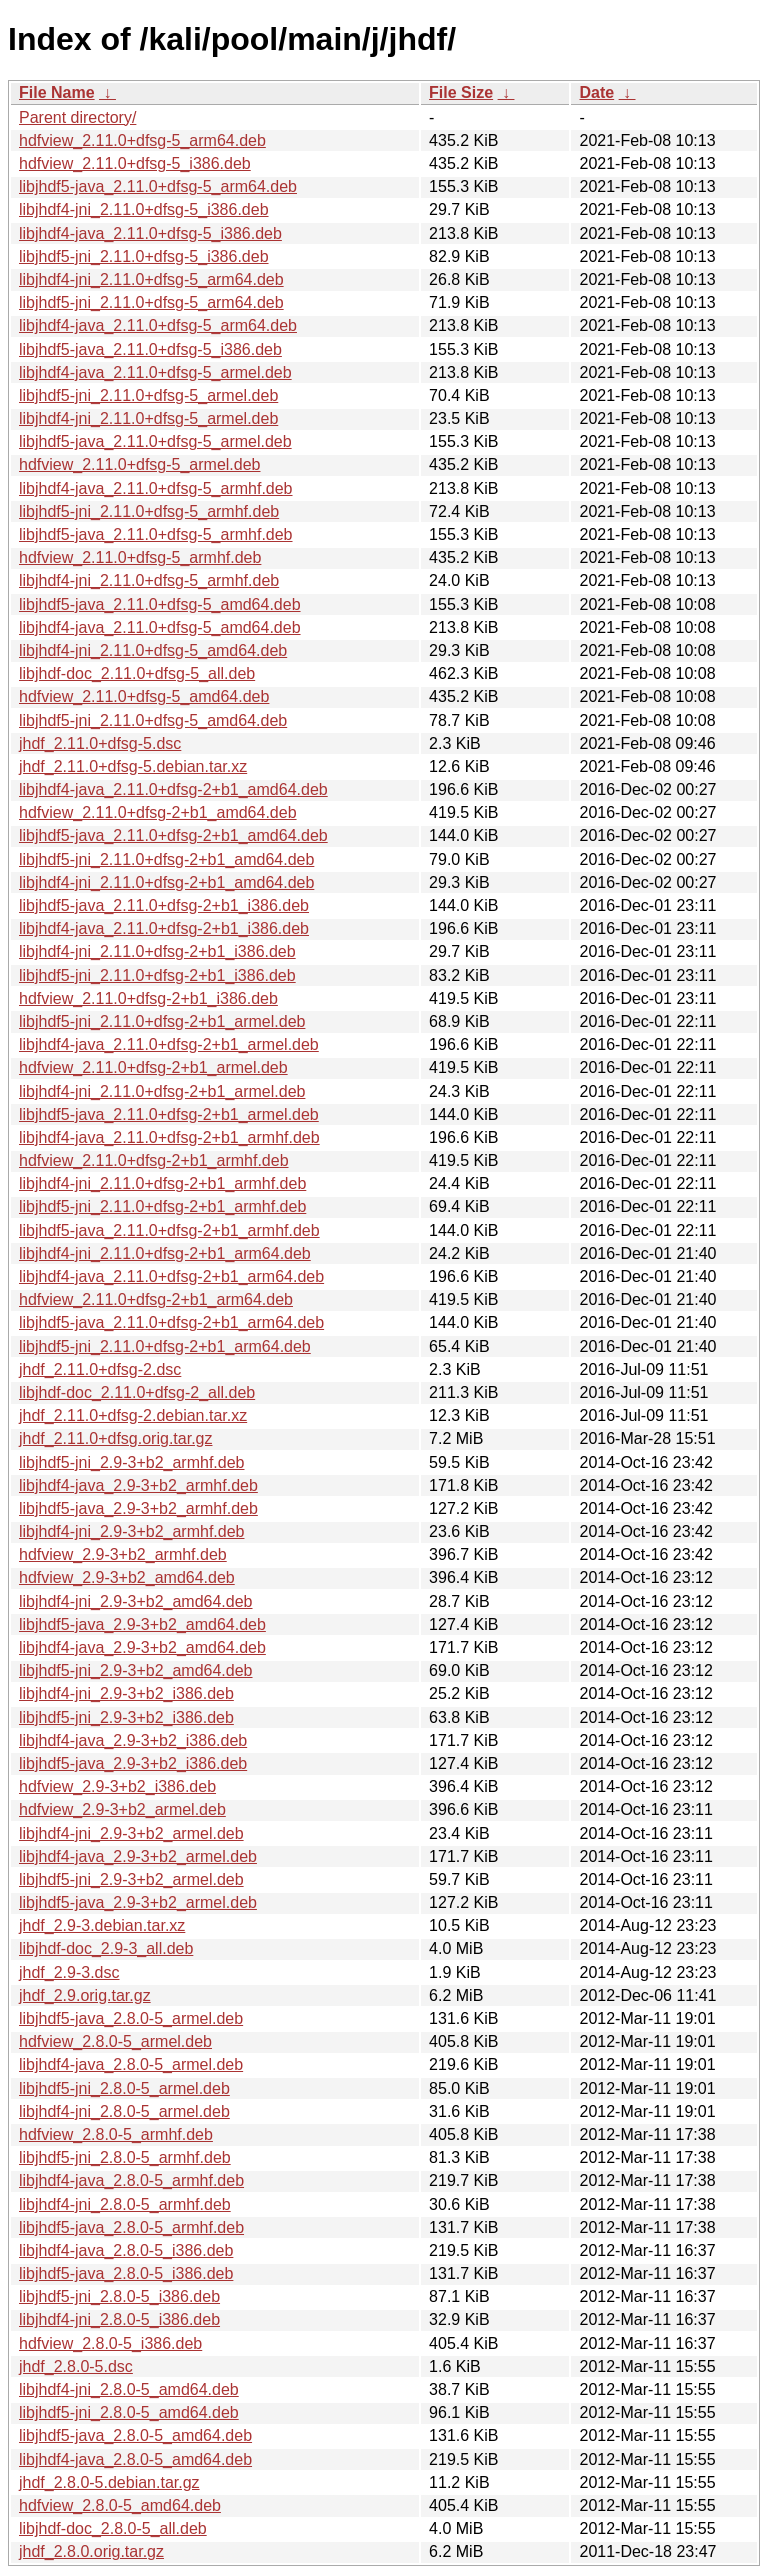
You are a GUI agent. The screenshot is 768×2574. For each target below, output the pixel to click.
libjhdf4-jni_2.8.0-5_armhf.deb (125, 2204)
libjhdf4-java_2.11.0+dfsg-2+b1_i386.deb (164, 928)
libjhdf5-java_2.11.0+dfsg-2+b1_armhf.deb (169, 1230)
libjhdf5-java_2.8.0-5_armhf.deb (131, 2227)
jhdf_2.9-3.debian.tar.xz (102, 1925)
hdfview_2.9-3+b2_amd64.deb (127, 1577)
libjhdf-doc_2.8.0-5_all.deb (113, 2528)
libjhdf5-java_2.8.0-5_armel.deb (131, 2018)
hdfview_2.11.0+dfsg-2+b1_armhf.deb (154, 1160)
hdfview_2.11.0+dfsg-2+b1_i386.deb (148, 998)
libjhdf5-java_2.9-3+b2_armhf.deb (138, 1508)
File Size (461, 92)
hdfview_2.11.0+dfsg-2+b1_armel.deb (153, 1067)
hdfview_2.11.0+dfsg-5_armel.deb (140, 464)
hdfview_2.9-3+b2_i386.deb (117, 1786)
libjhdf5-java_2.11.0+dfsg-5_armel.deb (155, 441)
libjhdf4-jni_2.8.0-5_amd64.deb (129, 2389)
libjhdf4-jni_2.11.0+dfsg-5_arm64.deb (151, 279)
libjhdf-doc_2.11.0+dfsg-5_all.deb (137, 673)
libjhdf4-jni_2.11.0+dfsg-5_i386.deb (144, 209)
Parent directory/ (77, 117)
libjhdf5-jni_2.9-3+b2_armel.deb (131, 1879)
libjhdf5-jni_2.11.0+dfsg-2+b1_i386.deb (157, 975)
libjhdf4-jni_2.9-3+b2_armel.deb (131, 1833)
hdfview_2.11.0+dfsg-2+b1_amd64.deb (158, 812)
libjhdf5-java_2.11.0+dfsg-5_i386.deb (150, 349)
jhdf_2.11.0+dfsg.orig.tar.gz (115, 1438)
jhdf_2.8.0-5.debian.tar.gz (109, 2482)
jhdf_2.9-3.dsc (69, 1972)
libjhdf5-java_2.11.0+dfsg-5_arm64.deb (158, 186)
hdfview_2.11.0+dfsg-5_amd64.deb (144, 696)
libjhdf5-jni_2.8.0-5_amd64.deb (129, 2412)
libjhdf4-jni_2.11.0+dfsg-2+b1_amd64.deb (166, 882)
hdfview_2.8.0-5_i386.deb (110, 2343)
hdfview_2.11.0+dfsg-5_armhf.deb (140, 557)
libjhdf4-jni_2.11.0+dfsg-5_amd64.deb (153, 650)
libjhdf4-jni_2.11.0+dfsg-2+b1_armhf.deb (162, 1183)
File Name (57, 92)
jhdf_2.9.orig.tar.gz (85, 1995)
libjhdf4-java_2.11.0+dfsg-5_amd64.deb (160, 627)
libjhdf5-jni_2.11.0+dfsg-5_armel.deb (148, 395)
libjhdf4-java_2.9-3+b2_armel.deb (138, 1856)
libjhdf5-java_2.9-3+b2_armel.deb (138, 1902)
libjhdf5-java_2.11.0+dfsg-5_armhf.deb (156, 534)
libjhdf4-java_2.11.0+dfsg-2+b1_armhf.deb (169, 1137)
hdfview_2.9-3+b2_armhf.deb (123, 1554)
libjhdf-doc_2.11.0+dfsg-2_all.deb (137, 1392)
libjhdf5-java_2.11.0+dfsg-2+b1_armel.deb (169, 1114)
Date (596, 92)
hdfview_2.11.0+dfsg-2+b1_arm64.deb (156, 1299)
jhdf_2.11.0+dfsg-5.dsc (100, 743)
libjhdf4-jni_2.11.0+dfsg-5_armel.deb (148, 418)
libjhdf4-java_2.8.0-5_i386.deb (126, 2250)
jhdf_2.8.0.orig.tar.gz (91, 2551)
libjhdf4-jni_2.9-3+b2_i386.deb (126, 1693)
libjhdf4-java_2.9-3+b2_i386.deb (133, 1740)
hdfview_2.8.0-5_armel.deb (115, 2041)
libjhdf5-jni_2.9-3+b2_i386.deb (126, 1717)
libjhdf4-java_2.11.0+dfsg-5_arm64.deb (158, 325)
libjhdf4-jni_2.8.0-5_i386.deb (119, 2319)
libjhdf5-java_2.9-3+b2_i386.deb (133, 1763)
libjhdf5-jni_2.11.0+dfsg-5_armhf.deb (149, 511)
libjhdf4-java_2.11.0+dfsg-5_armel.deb (155, 372)
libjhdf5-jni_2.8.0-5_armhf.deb (125, 2157)
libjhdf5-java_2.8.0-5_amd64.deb (135, 2435)
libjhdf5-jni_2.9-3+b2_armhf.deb (131, 1462)
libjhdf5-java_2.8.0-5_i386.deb (126, 2273)
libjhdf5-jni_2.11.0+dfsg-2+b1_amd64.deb (166, 859)
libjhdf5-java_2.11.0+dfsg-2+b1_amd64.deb (173, 835)
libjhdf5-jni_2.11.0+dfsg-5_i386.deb (144, 256)
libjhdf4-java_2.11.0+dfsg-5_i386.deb (150, 233)
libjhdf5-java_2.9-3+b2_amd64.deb (142, 1624)
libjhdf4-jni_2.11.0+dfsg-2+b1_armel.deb (162, 1091)
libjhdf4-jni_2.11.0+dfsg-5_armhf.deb (149, 580)
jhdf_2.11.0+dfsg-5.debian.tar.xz (133, 766)
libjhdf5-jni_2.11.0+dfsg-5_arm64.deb (151, 302)
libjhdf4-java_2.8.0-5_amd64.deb (135, 2459)
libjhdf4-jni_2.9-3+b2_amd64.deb (136, 1601)
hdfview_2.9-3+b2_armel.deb (122, 1809)
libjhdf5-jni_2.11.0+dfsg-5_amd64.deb (153, 720)
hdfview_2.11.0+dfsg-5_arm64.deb (142, 140)
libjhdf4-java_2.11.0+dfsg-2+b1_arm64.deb (171, 1276)
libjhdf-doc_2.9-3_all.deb (106, 1948)
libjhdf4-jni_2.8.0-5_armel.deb (124, 2111)
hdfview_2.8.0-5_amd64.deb (120, 2505)
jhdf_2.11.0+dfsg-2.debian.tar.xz (133, 1415)
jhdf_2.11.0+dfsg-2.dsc (100, 1369)
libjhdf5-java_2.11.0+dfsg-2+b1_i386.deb (164, 905)
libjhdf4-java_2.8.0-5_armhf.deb (131, 2180)
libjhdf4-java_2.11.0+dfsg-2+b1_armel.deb (169, 1044)
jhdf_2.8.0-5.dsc (76, 2366)
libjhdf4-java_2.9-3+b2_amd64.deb (142, 1647)
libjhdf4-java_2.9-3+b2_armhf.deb (138, 1485)
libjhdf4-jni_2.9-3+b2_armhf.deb (131, 1531)
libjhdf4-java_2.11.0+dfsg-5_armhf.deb (156, 488)
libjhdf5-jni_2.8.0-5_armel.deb (124, 2088)
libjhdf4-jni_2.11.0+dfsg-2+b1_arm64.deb (165, 1253)
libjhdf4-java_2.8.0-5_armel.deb (131, 2064)
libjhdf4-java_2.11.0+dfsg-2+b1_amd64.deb (173, 789)
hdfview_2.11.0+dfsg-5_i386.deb (135, 163)
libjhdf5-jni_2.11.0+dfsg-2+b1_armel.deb (162, 1021)
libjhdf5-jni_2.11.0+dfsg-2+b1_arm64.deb (165, 1346)
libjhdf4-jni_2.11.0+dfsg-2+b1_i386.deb (157, 951)
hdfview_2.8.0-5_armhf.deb (116, 2134)
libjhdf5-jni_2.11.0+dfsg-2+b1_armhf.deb (162, 1206)
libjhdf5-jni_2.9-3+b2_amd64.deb (136, 1670)
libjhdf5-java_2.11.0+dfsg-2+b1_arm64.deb (171, 1322)
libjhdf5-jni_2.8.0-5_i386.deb (119, 2296)
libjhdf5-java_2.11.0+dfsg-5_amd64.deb (160, 604)
